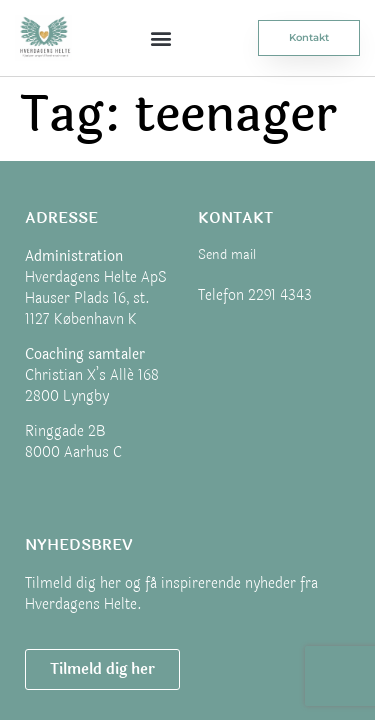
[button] (161, 37)
